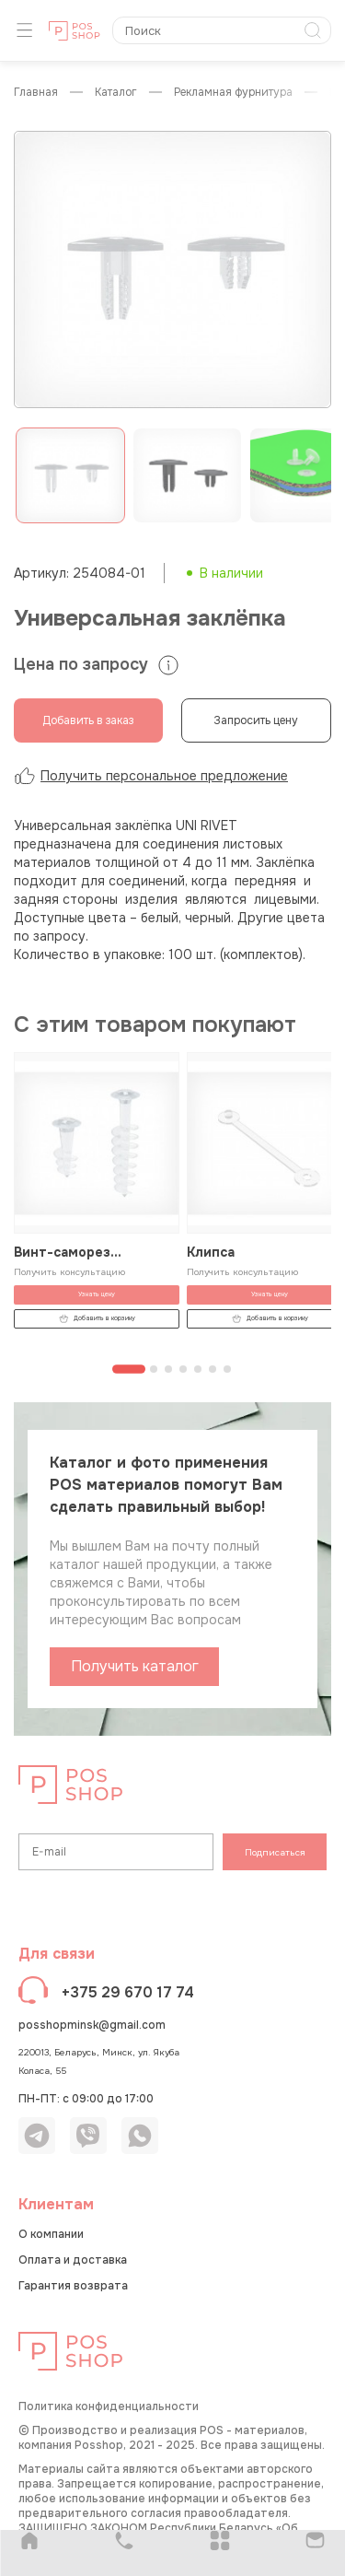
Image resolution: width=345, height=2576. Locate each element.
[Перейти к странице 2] (153, 1369)
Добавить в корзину (97, 1319)
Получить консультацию (69, 1272)
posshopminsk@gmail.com (92, 2025)
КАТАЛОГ (116, 93)
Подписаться (275, 1852)
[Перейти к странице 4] (183, 1369)
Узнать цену (96, 1295)
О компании (51, 2234)
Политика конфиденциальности (108, 2406)
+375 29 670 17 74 (128, 1992)
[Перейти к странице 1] (128, 1370)
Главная (36, 93)
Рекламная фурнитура (233, 93)
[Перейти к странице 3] (168, 1369)
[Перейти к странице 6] (212, 1369)
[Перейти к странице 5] (197, 1369)
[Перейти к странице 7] (227, 1369)
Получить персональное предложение (151, 776)
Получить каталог (135, 1666)
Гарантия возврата (73, 2285)
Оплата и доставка (72, 2260)
